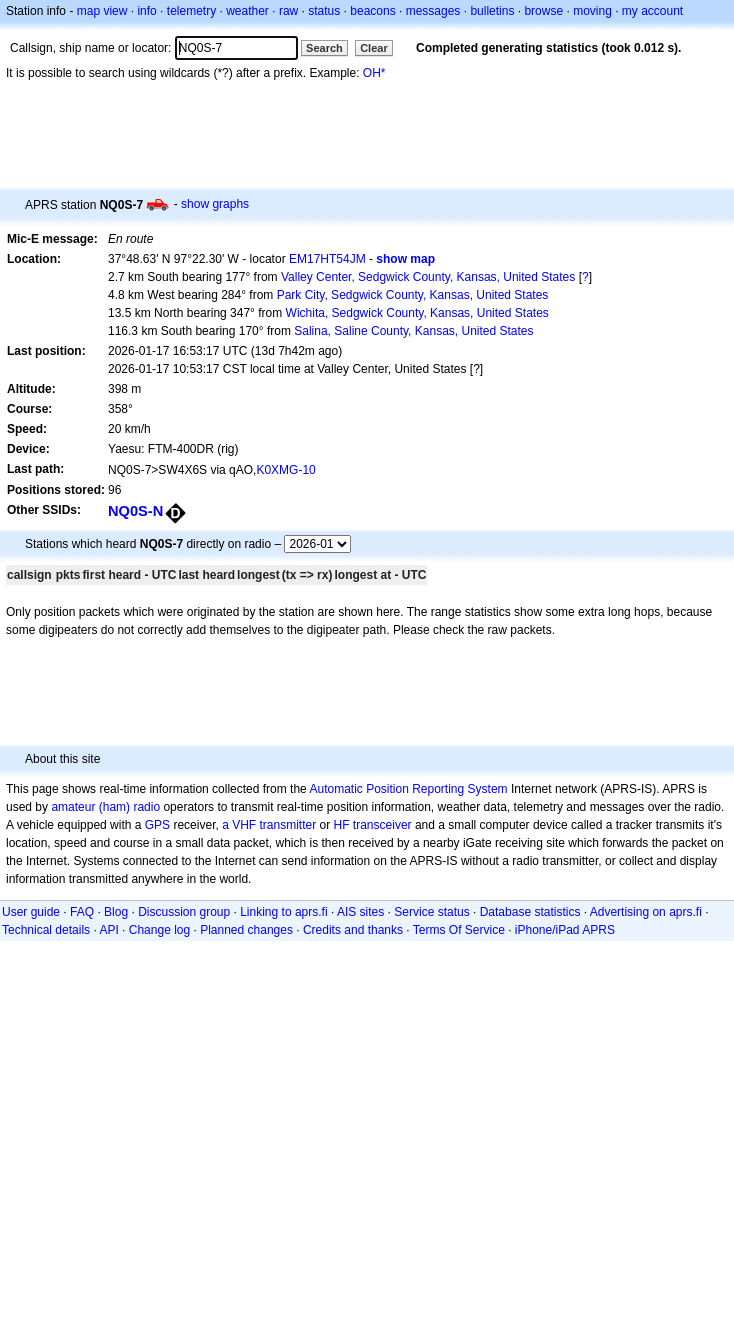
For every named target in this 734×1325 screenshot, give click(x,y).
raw (288, 11)
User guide (31, 912)
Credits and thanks (353, 930)
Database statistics (530, 912)
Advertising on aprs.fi (646, 912)
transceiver (382, 825)
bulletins (492, 11)
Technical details (46, 930)
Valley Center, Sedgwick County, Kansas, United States (428, 277)
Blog (116, 912)
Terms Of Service (459, 930)
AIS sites (360, 912)
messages (433, 11)
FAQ (82, 912)
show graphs (215, 204)
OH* (374, 73)
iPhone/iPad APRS (565, 930)
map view (102, 11)
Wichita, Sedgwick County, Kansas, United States (417, 313)
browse (543, 11)
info (146, 11)
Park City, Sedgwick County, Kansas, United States (413, 295)
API (108, 930)
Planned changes (246, 930)
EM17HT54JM (327, 259)
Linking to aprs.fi (283, 912)
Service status (431, 912)
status (324, 11)
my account (652, 11)
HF (342, 825)
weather (247, 11)
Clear (374, 48)
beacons (372, 11)
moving (592, 11)
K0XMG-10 (285, 470)
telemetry (191, 11)
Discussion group (184, 912)
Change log (159, 930)
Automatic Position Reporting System (408, 789)
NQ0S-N (135, 511)
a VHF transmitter (269, 825)
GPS (157, 825)
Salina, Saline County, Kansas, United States (413, 331)
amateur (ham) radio (105, 807)
